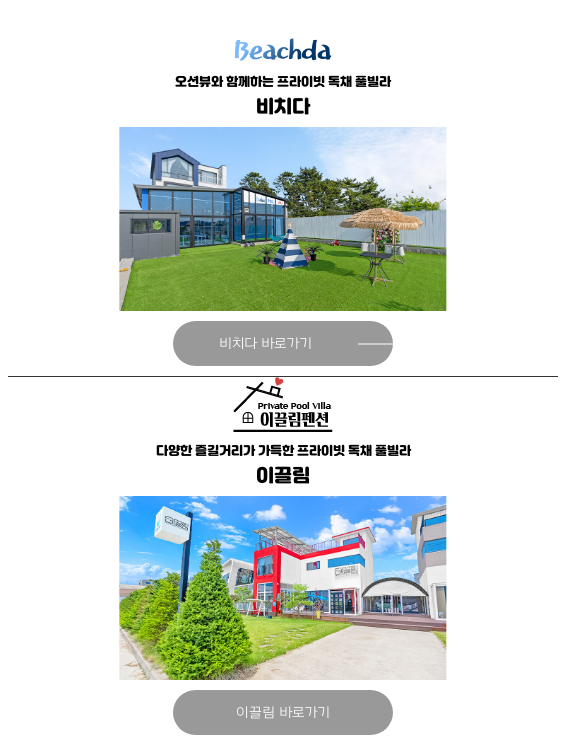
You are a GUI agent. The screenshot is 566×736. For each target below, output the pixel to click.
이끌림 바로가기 (283, 712)
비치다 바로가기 (265, 343)
